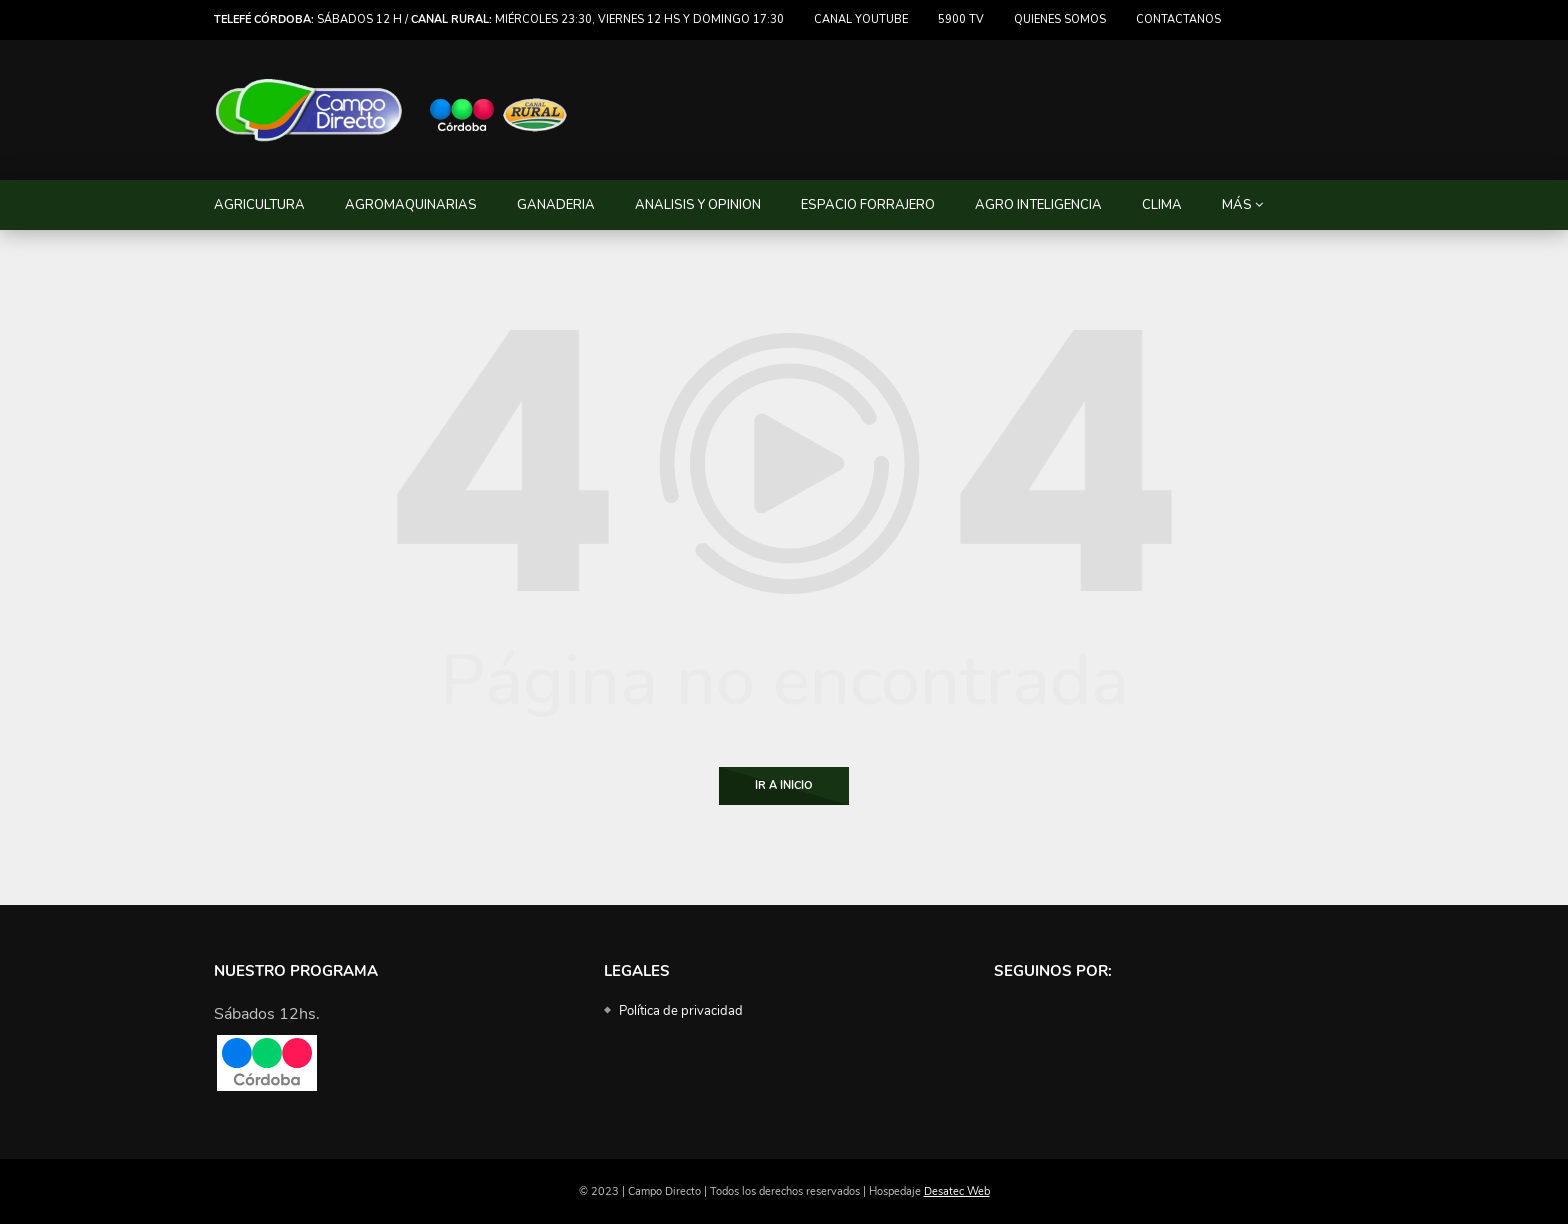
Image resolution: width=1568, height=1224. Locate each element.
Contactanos (1178, 19)
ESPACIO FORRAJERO (868, 205)
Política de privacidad (681, 1011)
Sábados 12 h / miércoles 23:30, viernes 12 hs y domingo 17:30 (499, 19)
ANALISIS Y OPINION (698, 205)
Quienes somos (1060, 19)
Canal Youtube (861, 19)
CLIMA (1162, 205)
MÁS (1237, 205)
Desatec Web (957, 1191)
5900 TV (961, 19)
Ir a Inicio (784, 785)
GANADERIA (556, 205)
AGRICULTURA (259, 205)
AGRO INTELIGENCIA (1038, 205)
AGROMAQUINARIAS (411, 205)
